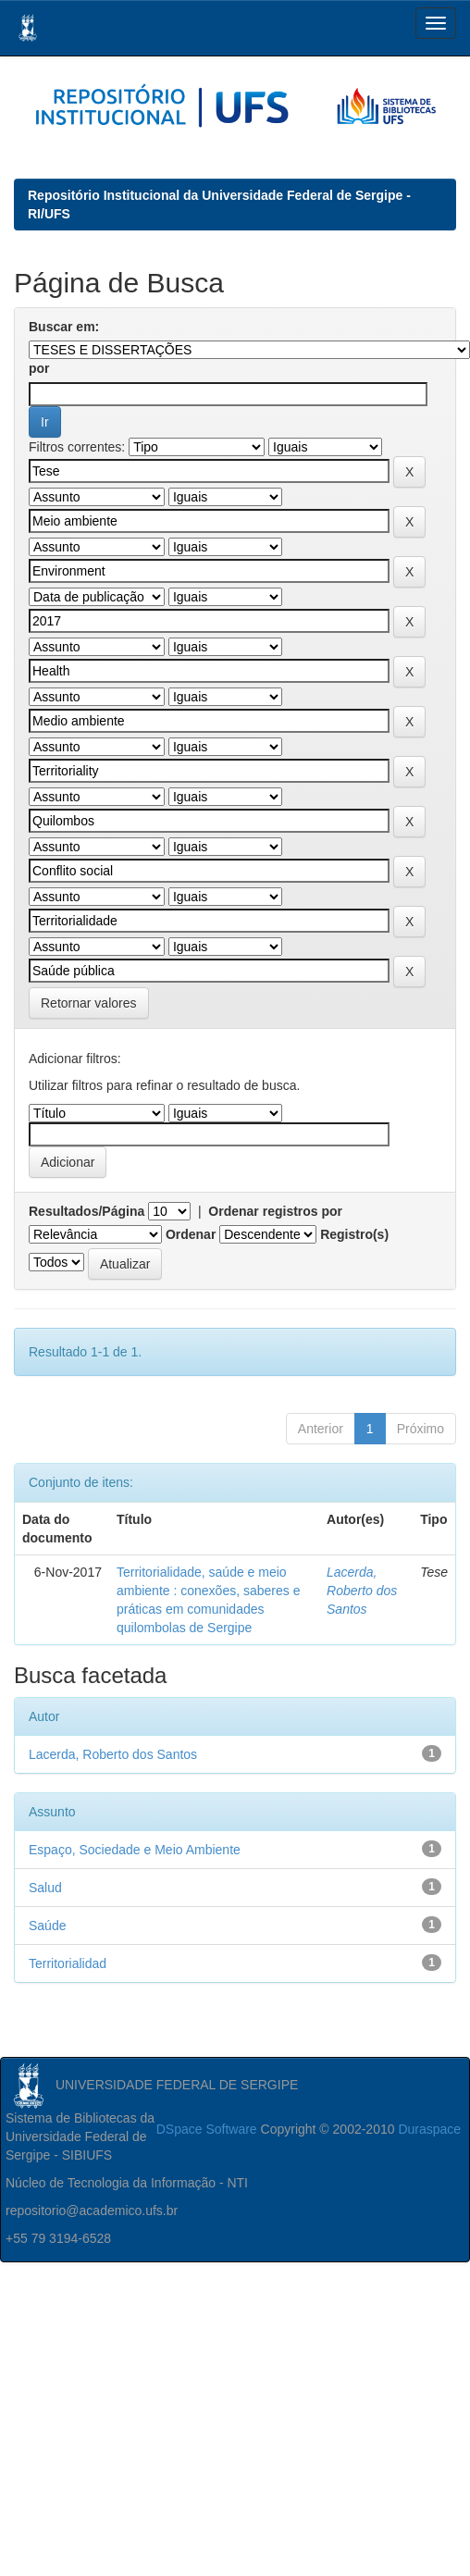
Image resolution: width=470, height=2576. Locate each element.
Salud (45, 1887)
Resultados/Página (86, 1211)
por (39, 368)
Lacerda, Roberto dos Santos (362, 1590)
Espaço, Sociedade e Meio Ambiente (135, 1849)
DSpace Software (206, 2129)
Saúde (47, 1925)
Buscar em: (64, 326)
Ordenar (191, 1234)
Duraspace (429, 2129)
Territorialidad (67, 1963)
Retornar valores (89, 1003)
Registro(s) (354, 1234)
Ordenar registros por (275, 1211)
